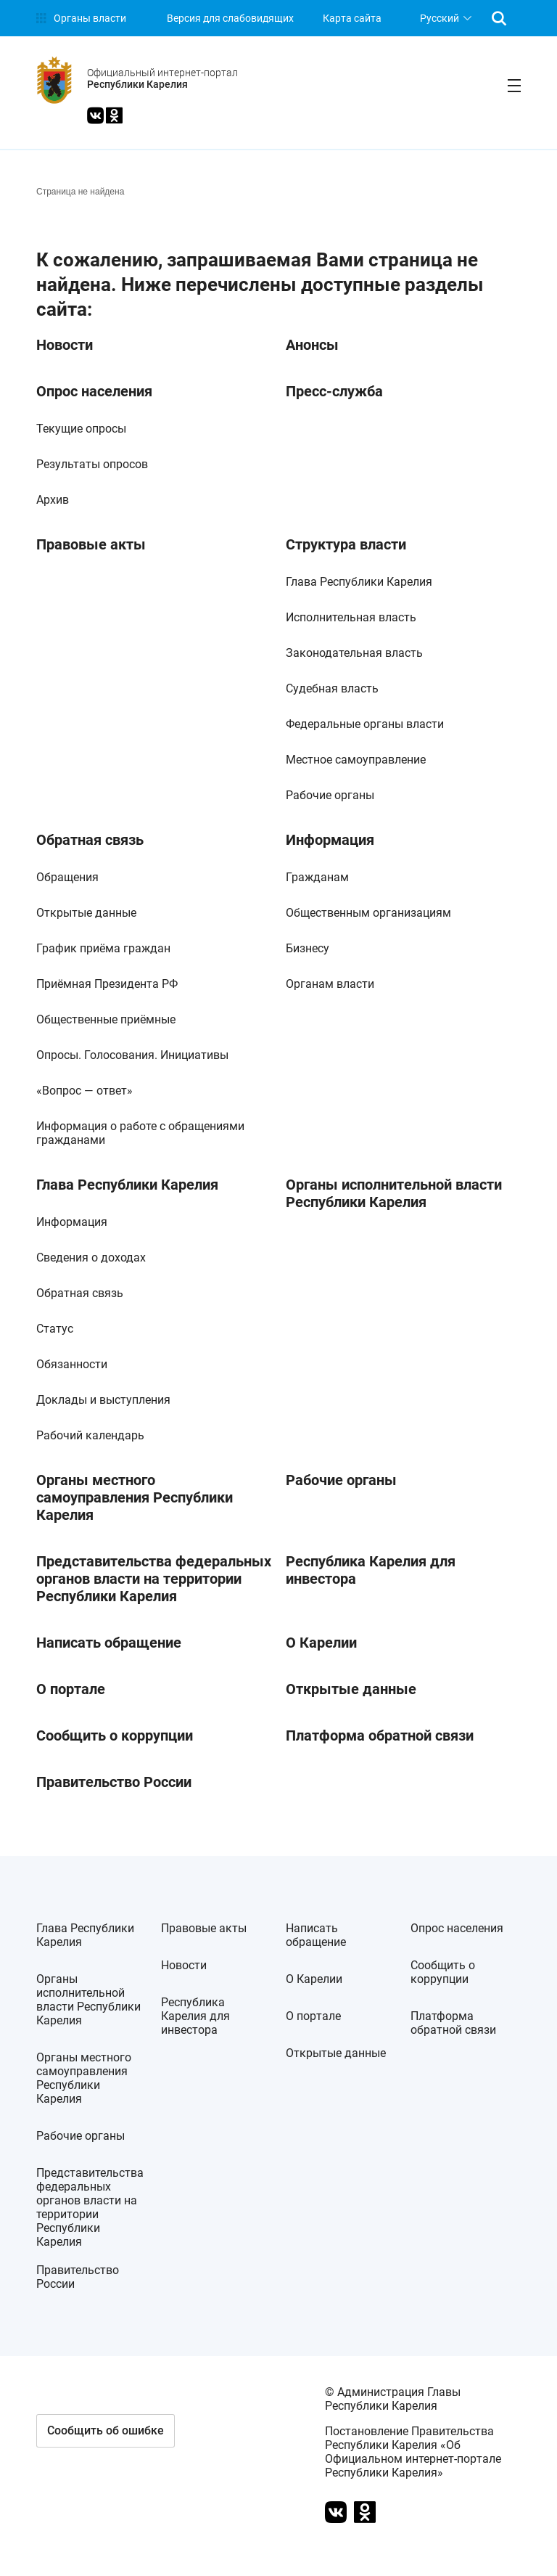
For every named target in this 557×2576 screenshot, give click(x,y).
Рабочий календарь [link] (90, 1435)
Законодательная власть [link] (354, 653)
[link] (81, 18)
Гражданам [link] (317, 877)
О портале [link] (70, 1689)
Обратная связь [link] (90, 840)
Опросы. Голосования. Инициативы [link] (132, 1055)
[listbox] (443, 18)
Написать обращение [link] (108, 1642)
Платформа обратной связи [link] (380, 1735)
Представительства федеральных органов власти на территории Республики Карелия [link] (153, 1579)
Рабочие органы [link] (330, 795)
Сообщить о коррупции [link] (114, 1735)
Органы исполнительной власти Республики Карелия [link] (394, 1193)
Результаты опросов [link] (92, 464)
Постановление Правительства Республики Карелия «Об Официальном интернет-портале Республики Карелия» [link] (413, 2451)
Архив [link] (52, 500)
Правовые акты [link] (91, 544)
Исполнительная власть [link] (351, 617)
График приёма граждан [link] (103, 948)
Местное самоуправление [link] (356, 759)
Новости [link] (64, 344)
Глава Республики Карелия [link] (359, 582)
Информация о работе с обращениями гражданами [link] (140, 1133)
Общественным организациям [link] (368, 913)
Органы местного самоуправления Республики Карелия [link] (134, 1497)
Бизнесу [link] (307, 948)
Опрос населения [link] (94, 391)
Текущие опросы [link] (81, 429)
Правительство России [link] (113, 1782)
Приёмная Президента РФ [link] (107, 984)
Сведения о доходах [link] (91, 1257)
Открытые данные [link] (86, 913)
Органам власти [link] (330, 984)
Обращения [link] (67, 877)
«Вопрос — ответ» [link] (84, 1090)
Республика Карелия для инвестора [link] (370, 1570)
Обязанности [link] (71, 1364)
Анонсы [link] (312, 344)
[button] (105, 2431)
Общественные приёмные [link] (106, 1019)
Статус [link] (54, 1329)
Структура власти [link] (346, 544)
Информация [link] (330, 840)
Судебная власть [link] (332, 688)
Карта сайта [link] (352, 18)
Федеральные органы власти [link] (365, 724)
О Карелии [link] (321, 1642)
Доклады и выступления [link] (103, 1400)
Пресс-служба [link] (334, 391)
